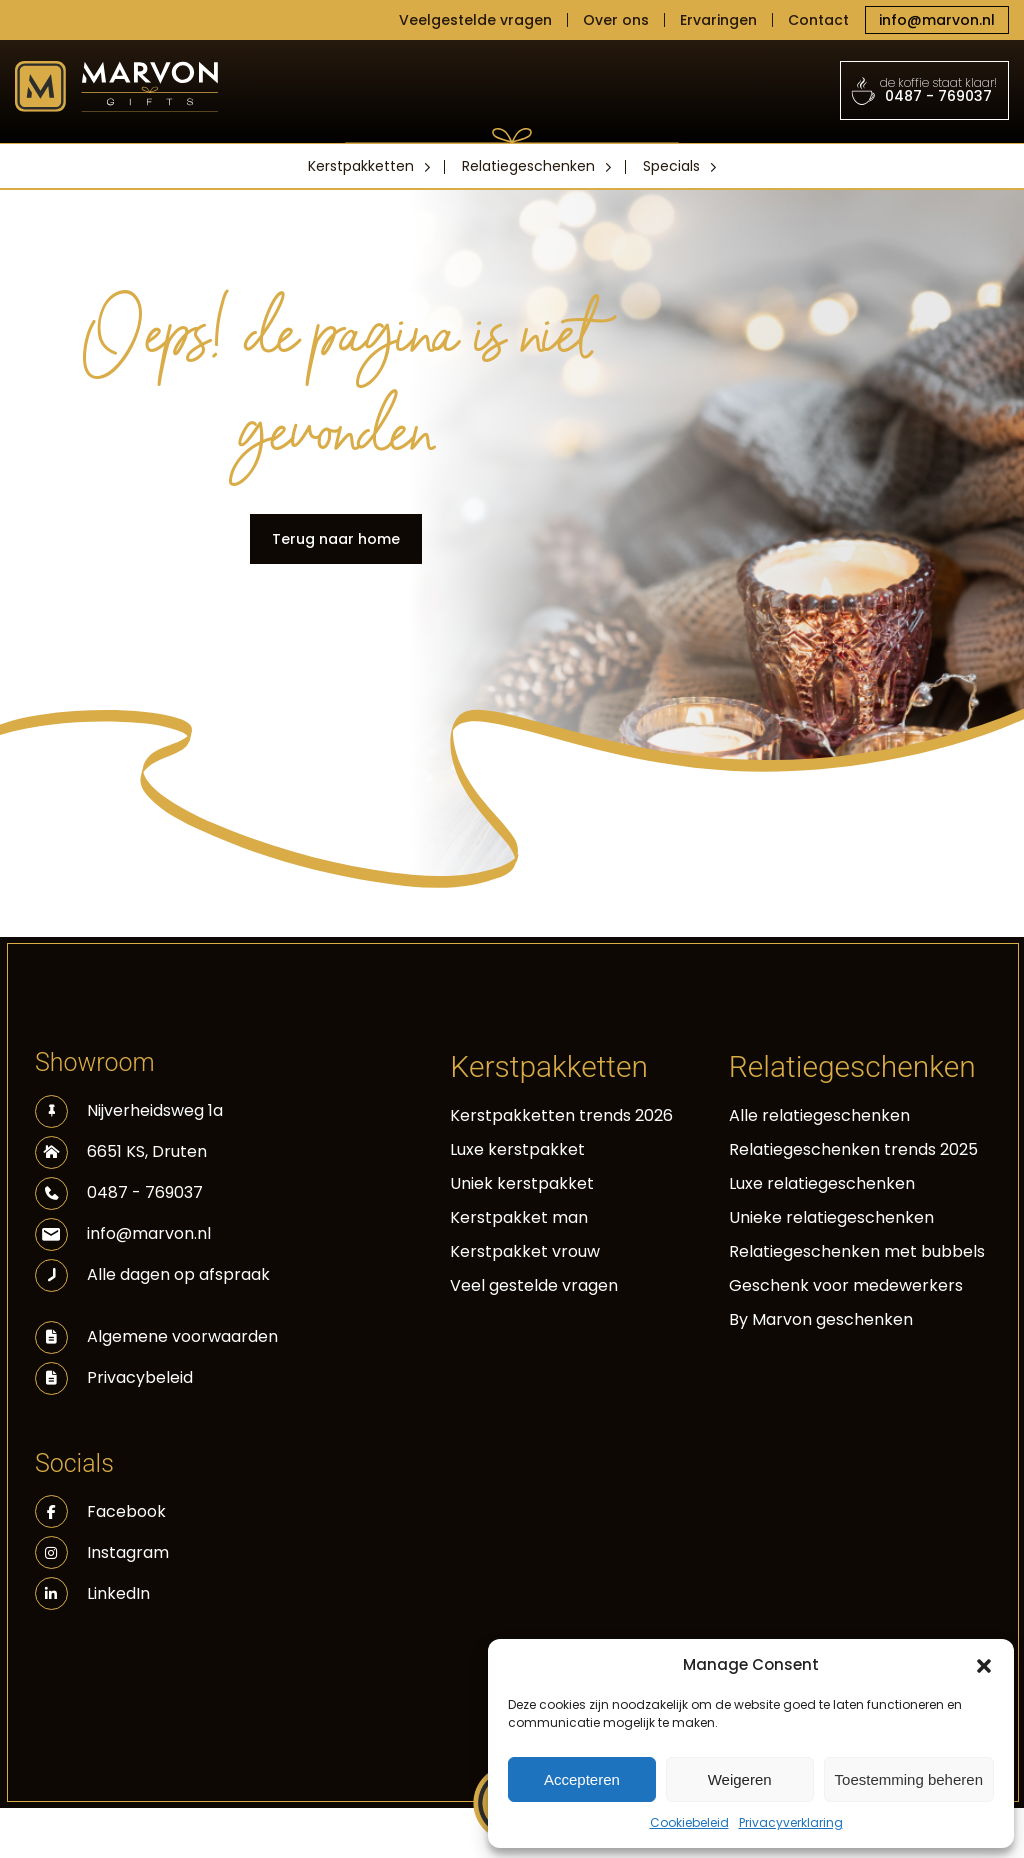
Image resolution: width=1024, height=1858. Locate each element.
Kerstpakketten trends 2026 (561, 1115)
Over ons (616, 20)
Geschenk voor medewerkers (846, 1285)
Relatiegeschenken (528, 166)
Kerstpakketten (361, 166)
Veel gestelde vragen (534, 1285)
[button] (984, 1665)
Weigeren (740, 1779)
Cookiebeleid (689, 1822)
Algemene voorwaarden (182, 1336)
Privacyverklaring (791, 1822)
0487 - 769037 (925, 90)
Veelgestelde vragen (475, 20)
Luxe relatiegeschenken (822, 1183)
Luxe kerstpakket (517, 1149)
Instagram (102, 1552)
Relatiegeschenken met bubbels (857, 1251)
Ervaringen (718, 20)
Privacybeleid (140, 1377)
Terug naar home (336, 539)
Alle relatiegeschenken (819, 1115)
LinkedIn (92, 1593)
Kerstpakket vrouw (525, 1251)
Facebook (100, 1511)
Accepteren (582, 1779)
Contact (818, 20)
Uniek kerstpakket (522, 1183)
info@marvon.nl (937, 20)
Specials (671, 166)
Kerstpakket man (519, 1217)
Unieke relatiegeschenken (831, 1217)
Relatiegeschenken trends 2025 (853, 1149)
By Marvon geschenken (821, 1319)
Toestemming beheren (909, 1779)
